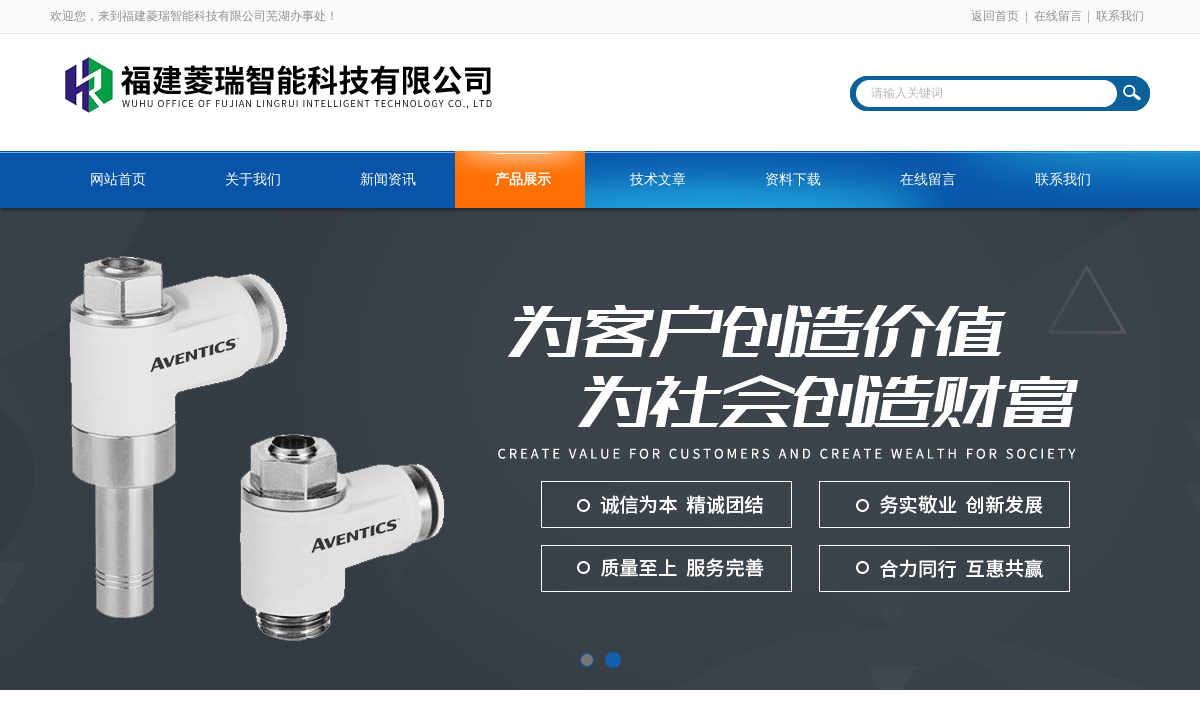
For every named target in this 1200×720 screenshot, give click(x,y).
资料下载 (793, 179)
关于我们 (253, 179)
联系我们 (1120, 16)
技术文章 (658, 179)
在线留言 (1058, 16)
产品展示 (523, 179)
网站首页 (118, 179)
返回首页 (995, 16)
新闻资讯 (388, 179)
